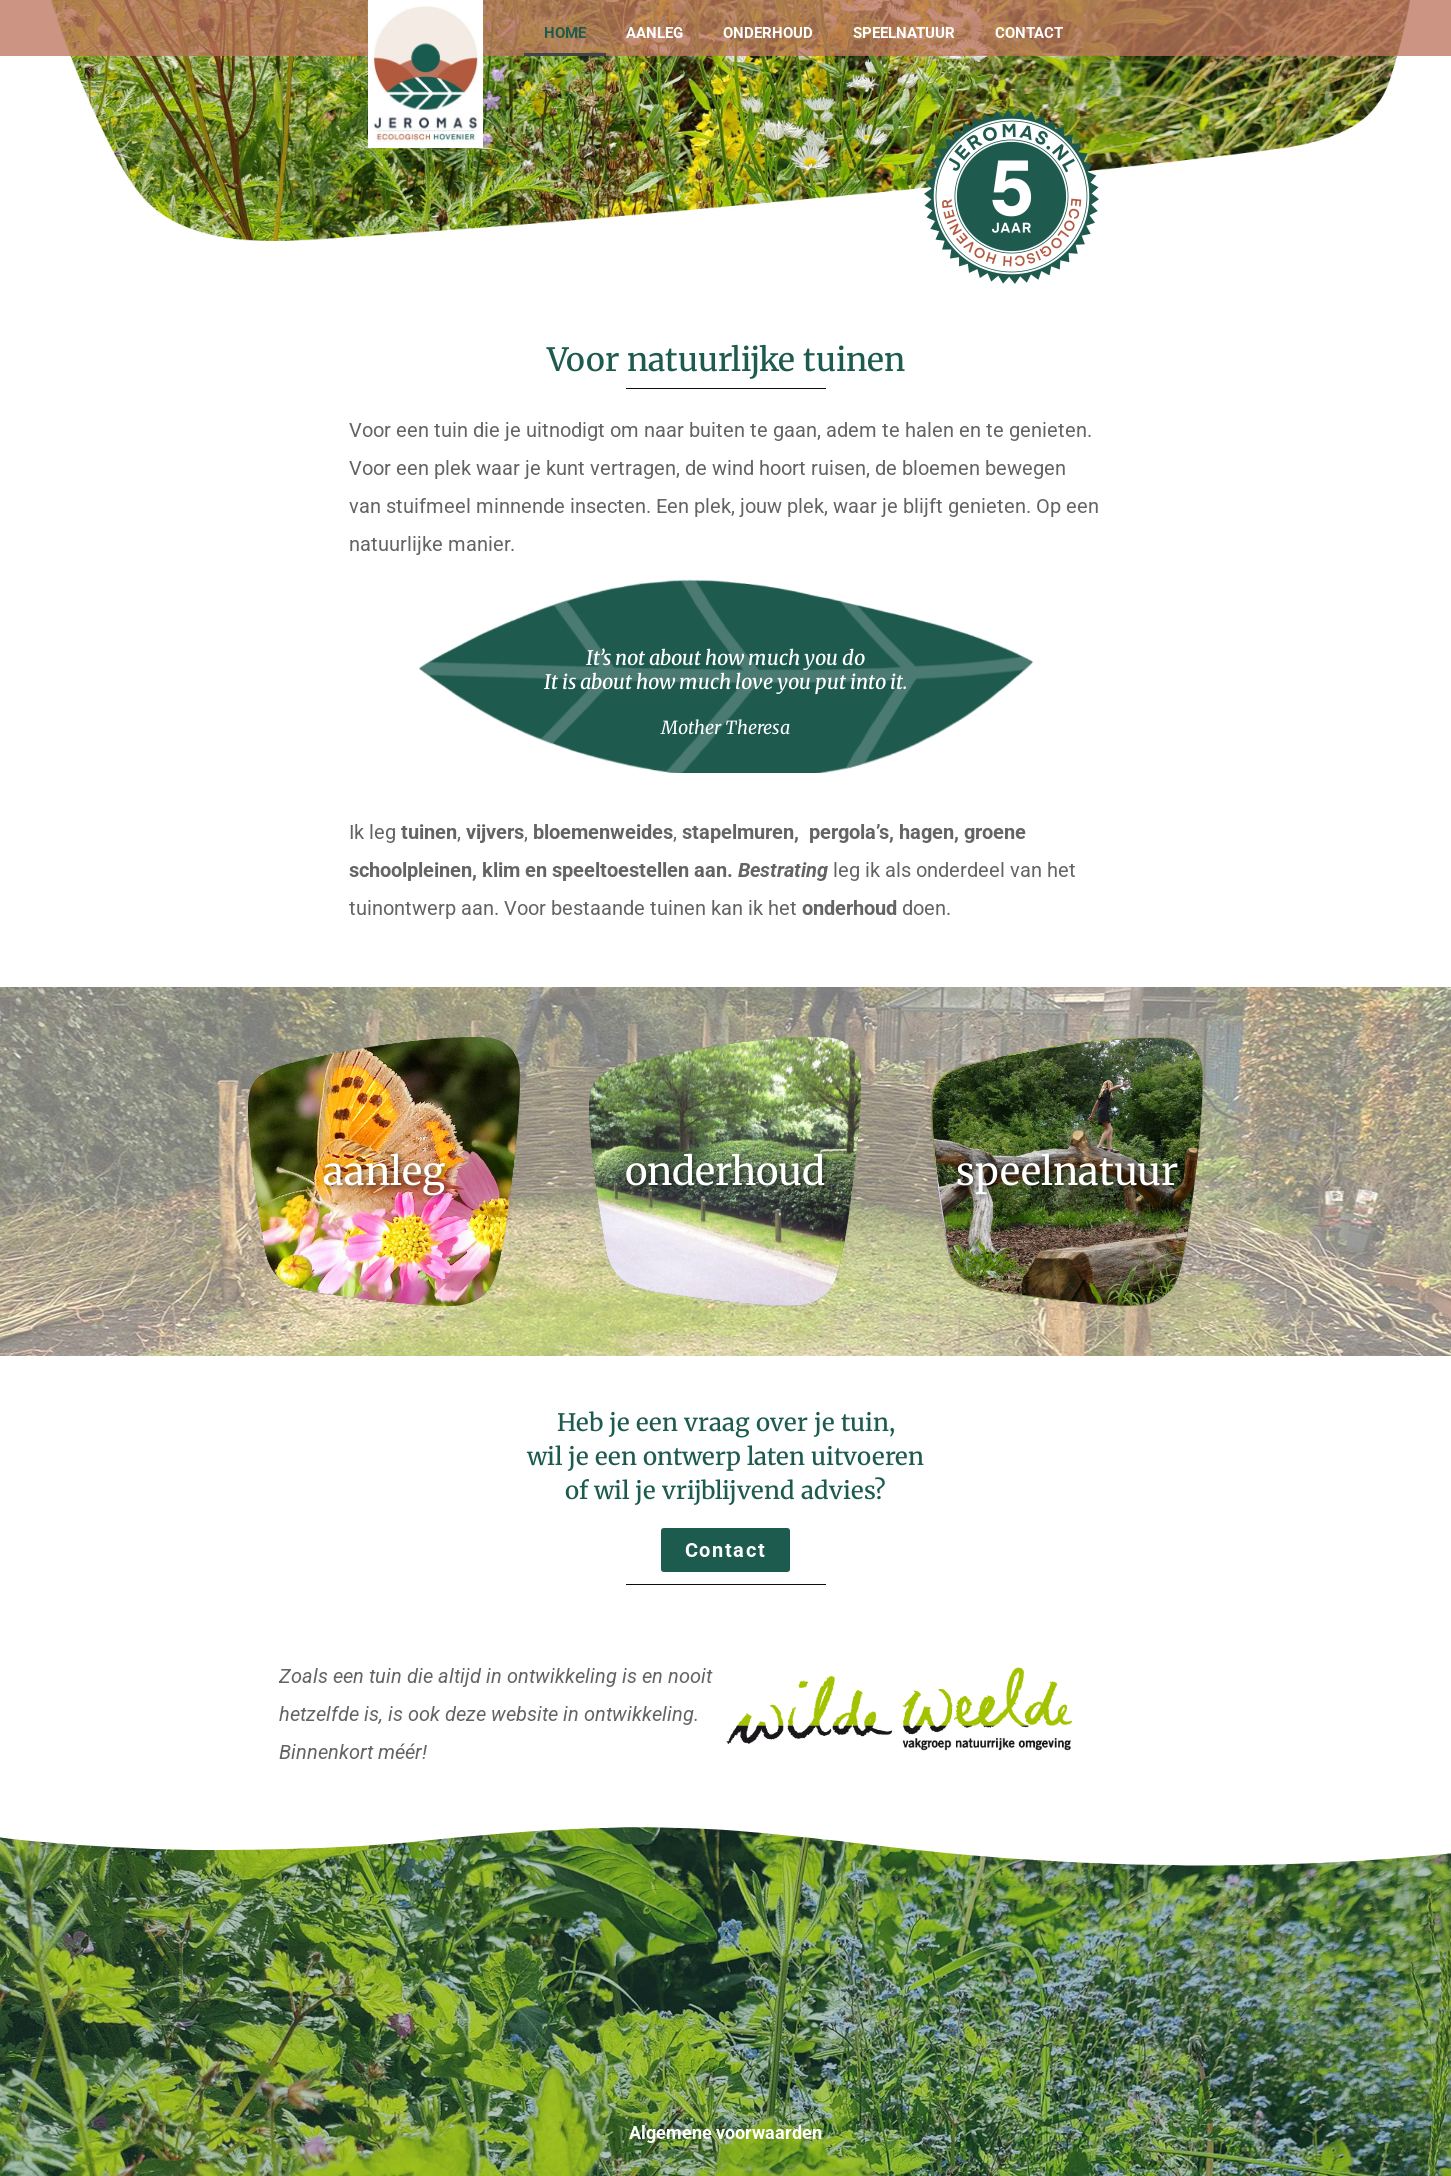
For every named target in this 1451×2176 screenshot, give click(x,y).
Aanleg (654, 33)
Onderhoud (768, 33)
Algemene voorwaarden (725, 2132)
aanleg (384, 1171)
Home (565, 33)
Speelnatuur (904, 33)
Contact (1029, 33)
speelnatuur (1067, 1171)
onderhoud (725, 1171)
